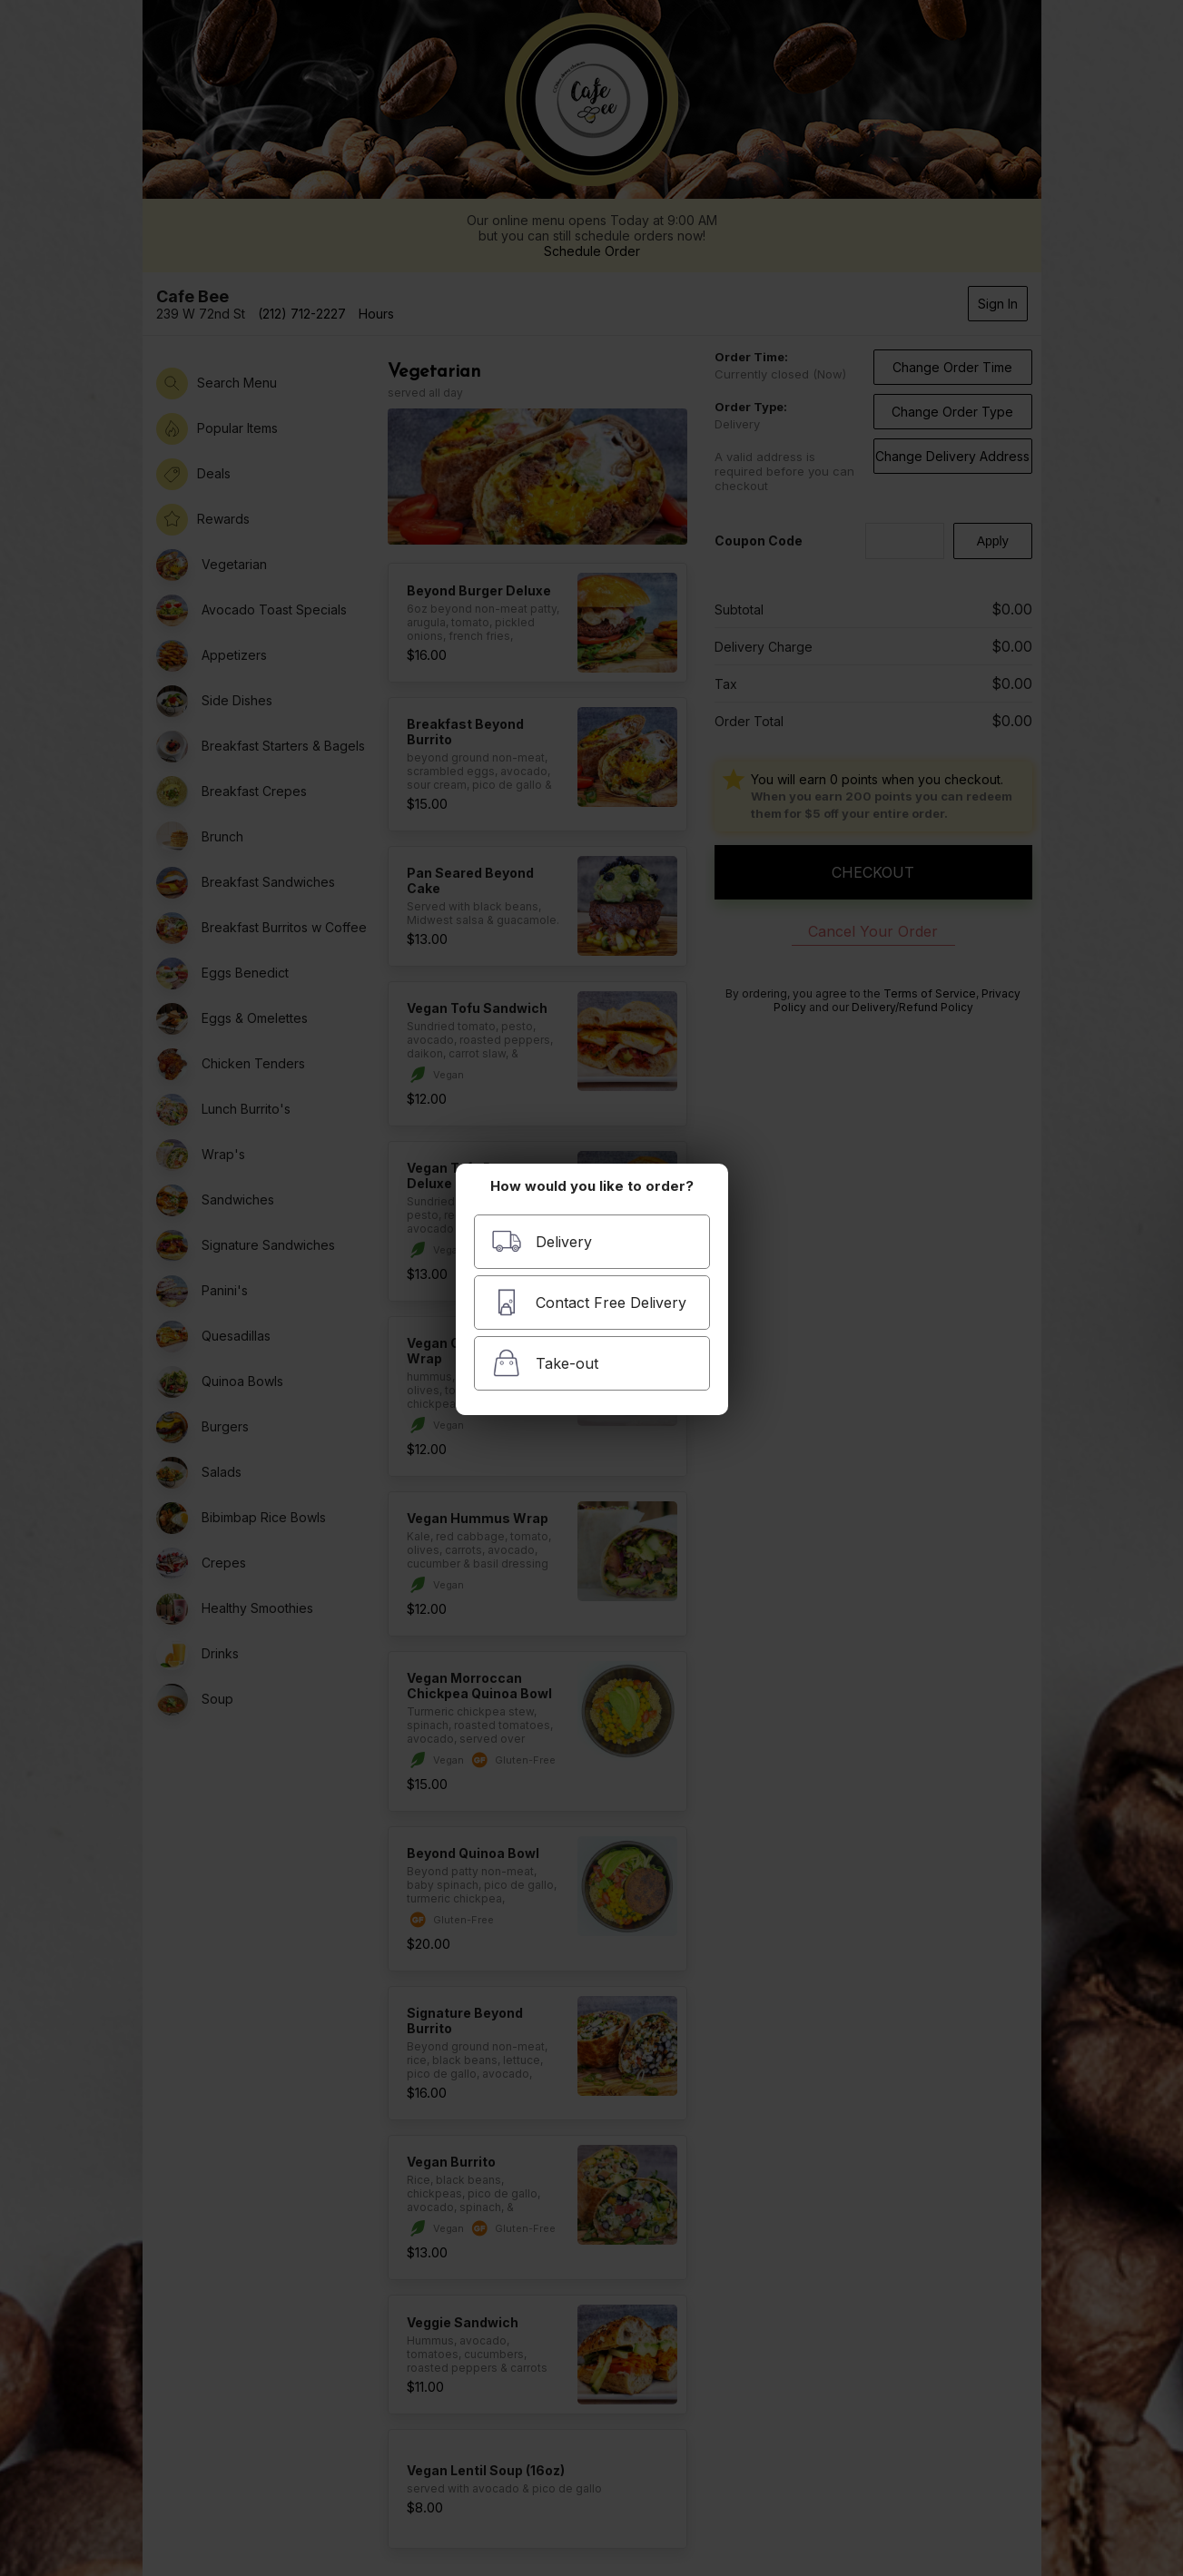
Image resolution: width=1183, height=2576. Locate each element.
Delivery (541, 1241)
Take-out (544, 1363)
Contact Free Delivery (588, 1302)
